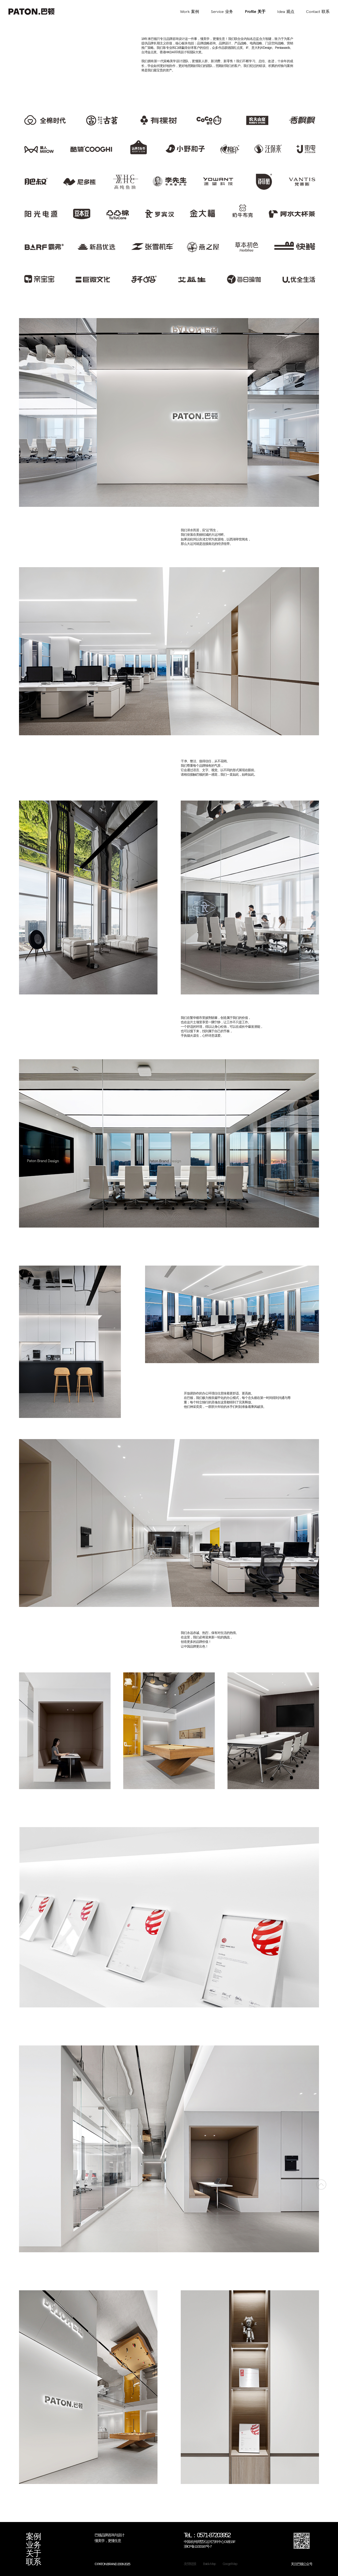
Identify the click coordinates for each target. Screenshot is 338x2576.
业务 (33, 2545)
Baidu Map (209, 2564)
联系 (33, 2562)
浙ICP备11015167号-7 (197, 2546)
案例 (33, 2536)
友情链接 (190, 2564)
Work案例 (189, 11)
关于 (33, 2553)
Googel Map (230, 2564)
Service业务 (222, 11)
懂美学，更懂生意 (108, 2541)
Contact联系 (318, 11)
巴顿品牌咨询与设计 (109, 2535)
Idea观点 (285, 11)
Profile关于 (255, 11)
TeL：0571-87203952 (207, 2535)
